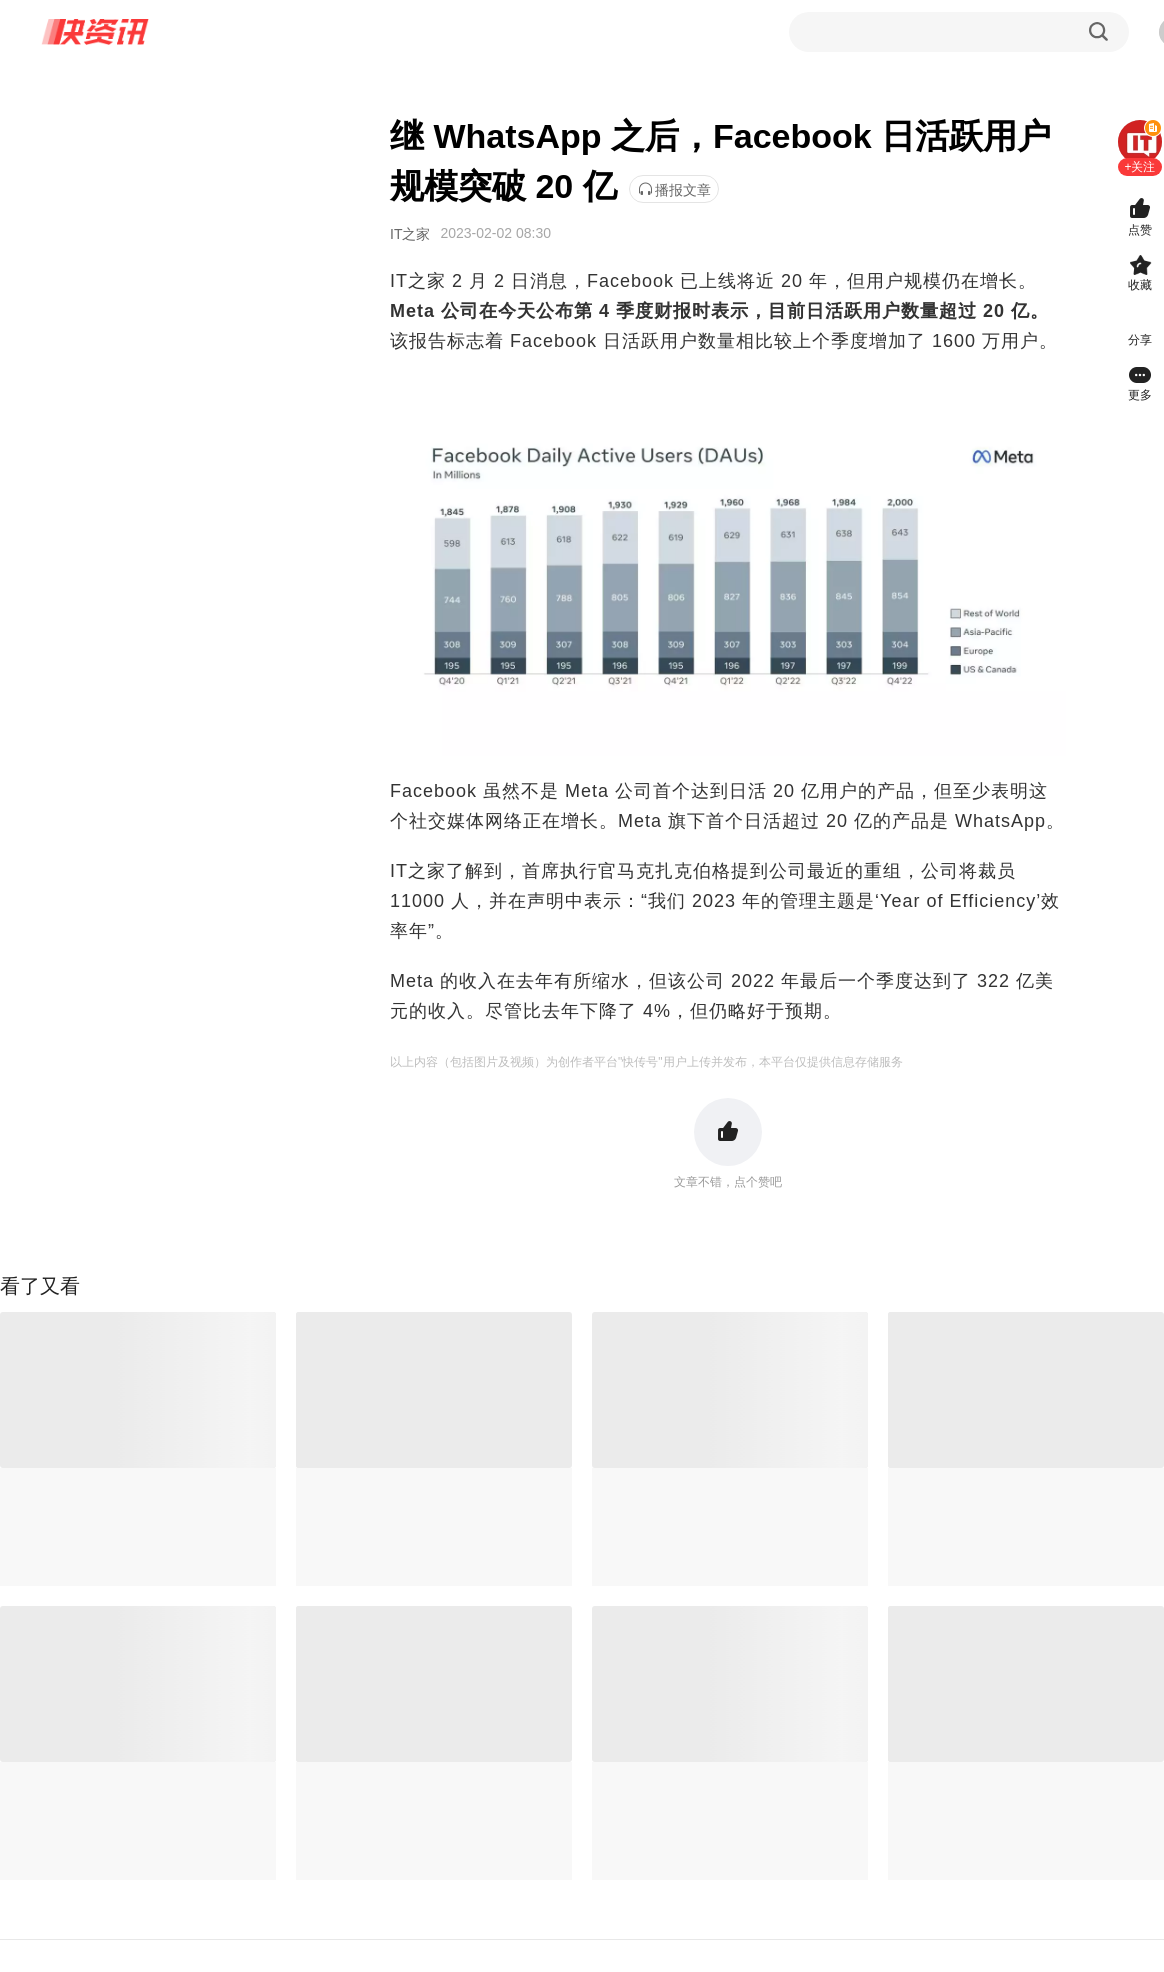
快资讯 (96, 32)
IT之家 (410, 234)
